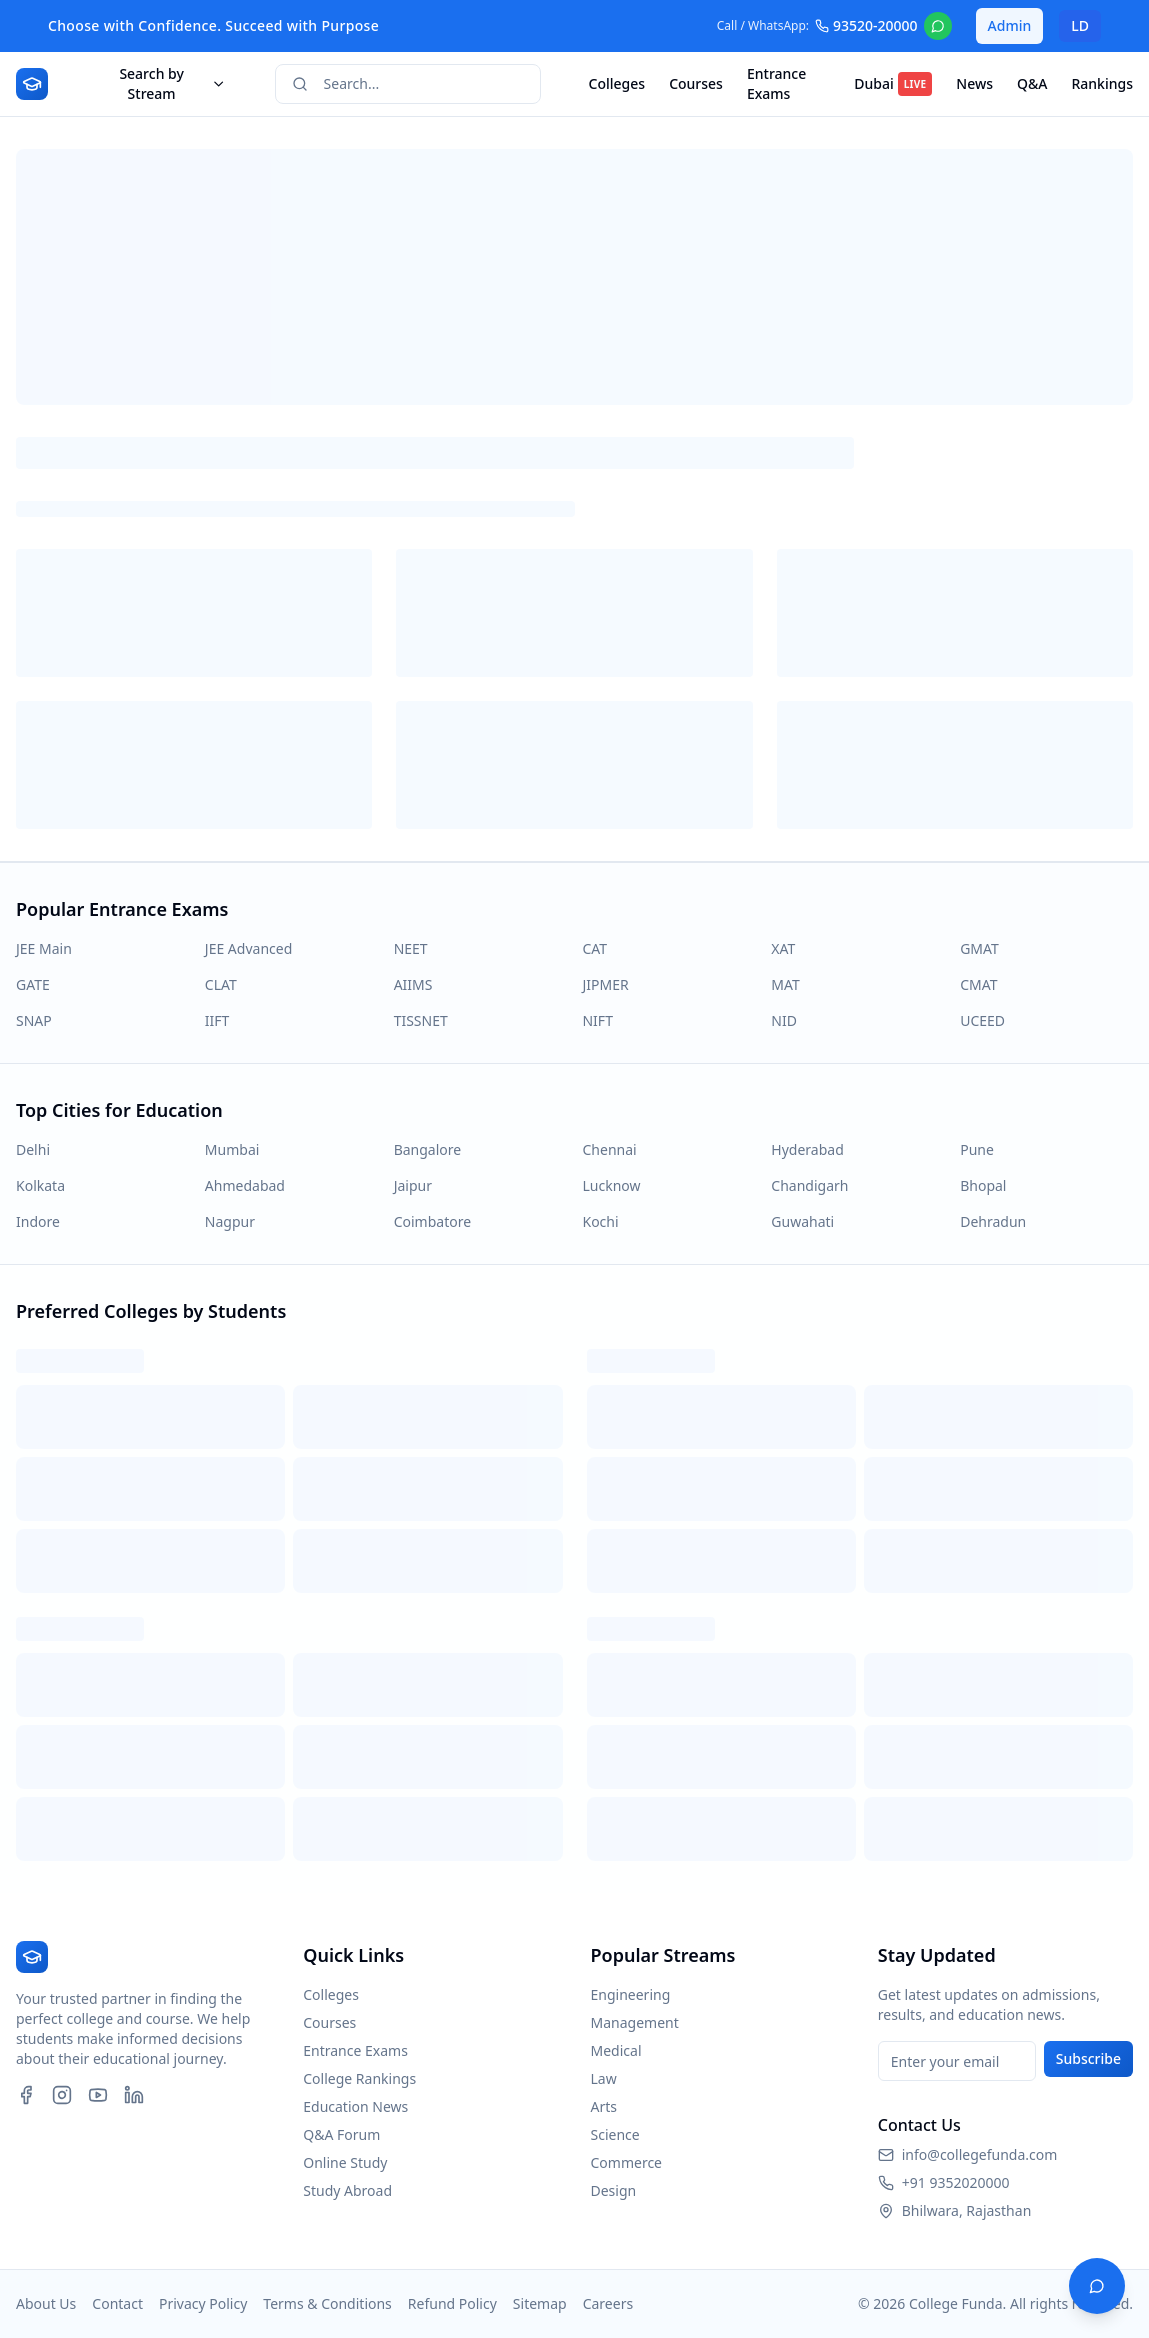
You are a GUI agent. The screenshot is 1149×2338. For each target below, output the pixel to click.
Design (614, 2190)
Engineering (631, 1994)
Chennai (609, 1149)
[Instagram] (62, 2095)
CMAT (978, 984)
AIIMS (413, 984)
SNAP (34, 1020)
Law (604, 2078)
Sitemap (540, 2303)
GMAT (979, 948)
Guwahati (802, 1221)
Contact (117, 2303)
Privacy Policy (203, 2303)
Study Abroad (347, 2190)
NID (784, 1020)
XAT (783, 948)
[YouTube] (98, 2095)
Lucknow (611, 1185)
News (974, 83)
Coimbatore (432, 1221)
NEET (411, 948)
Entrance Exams (776, 83)
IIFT (217, 1020)
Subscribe (1088, 2058)
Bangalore (428, 1149)
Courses (696, 83)
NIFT (597, 1020)
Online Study (345, 2162)
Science (615, 2134)
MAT (785, 984)
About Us (46, 2303)
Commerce (627, 2162)
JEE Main (44, 948)
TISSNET (421, 1020)
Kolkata (40, 1185)
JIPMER (605, 984)
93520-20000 (866, 25)
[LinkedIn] (134, 2095)
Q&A (1032, 83)
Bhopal (983, 1185)
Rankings (1102, 83)
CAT (594, 948)
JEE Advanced (248, 948)
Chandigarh (809, 1185)
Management (635, 2022)
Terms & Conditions (327, 2303)
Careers (608, 2303)
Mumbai (232, 1149)
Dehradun (993, 1221)
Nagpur (230, 1221)
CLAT (221, 984)
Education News (355, 2106)
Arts (604, 2106)
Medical (616, 2050)
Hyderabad (807, 1149)
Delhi (33, 1149)
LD (1080, 25)
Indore (38, 1221)
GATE (33, 984)
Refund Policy (452, 2303)
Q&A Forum (341, 2134)
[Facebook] (26, 2095)
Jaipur (413, 1185)
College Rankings (359, 2078)
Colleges (617, 83)
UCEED (982, 1020)
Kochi (600, 1221)
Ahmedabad (245, 1185)
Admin (1010, 25)
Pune (977, 1149)
